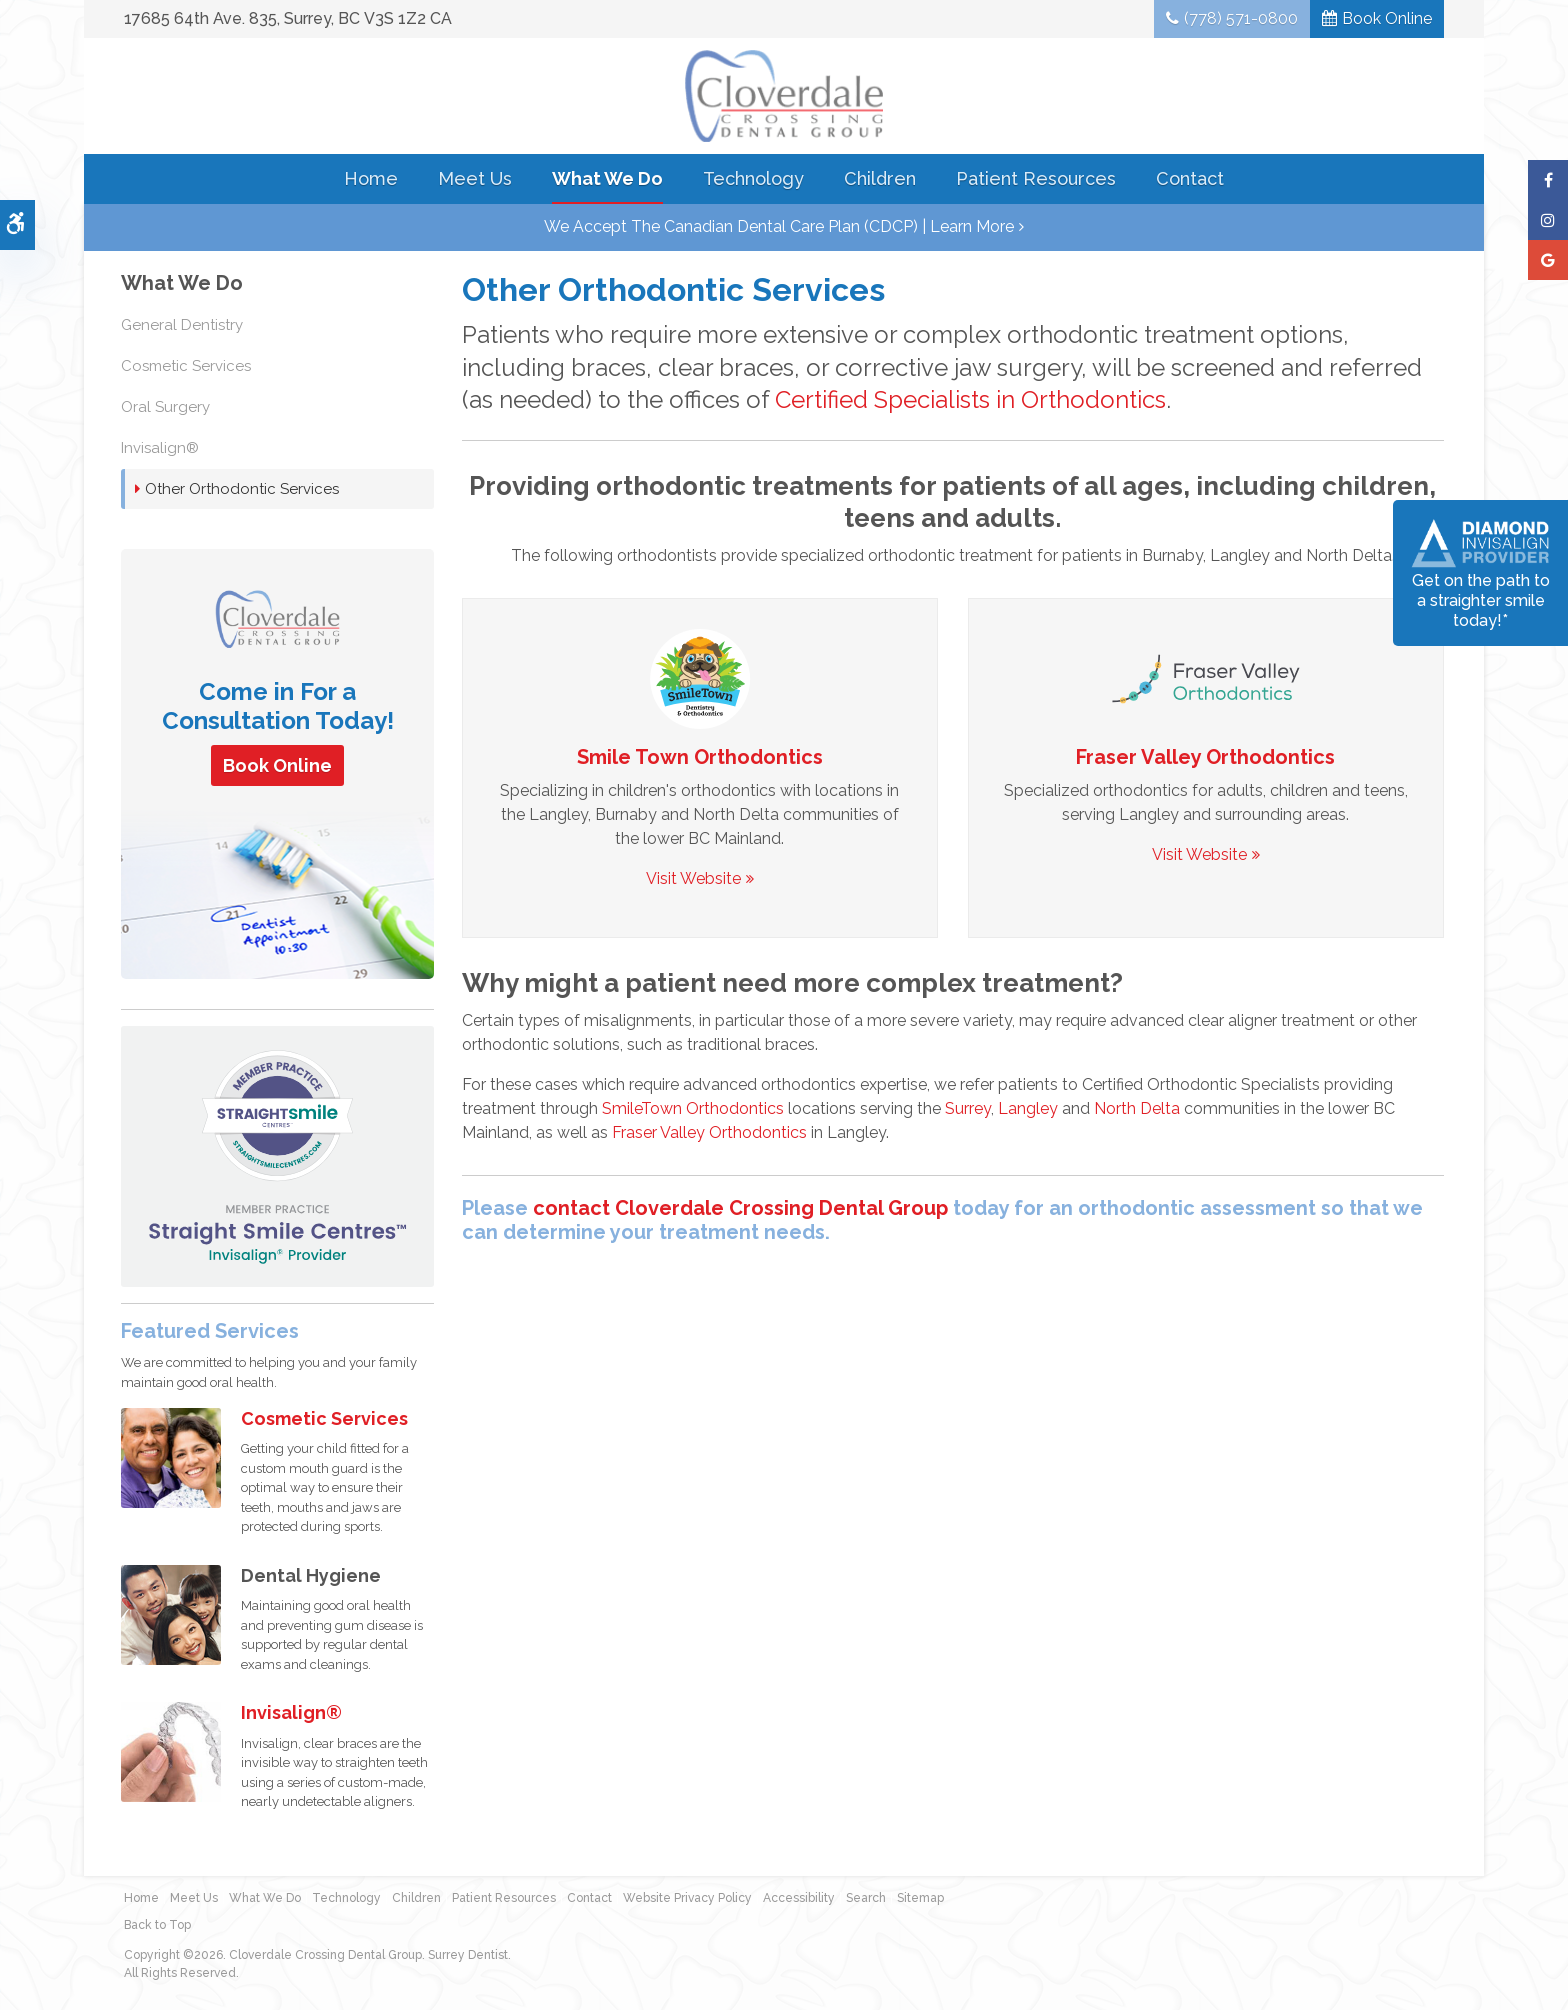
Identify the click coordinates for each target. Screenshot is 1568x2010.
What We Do (607, 178)
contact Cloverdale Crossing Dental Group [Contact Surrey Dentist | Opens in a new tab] (740, 1208)
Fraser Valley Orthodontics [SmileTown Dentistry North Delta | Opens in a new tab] (1205, 757)
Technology (753, 178)
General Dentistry (182, 325)
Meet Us (475, 178)
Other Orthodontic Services (242, 489)
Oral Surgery (165, 407)
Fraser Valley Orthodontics (709, 1132)
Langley (1028, 1108)
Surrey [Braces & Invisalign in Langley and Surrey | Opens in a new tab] (968, 1108)
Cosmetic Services (186, 366)
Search (866, 1898)
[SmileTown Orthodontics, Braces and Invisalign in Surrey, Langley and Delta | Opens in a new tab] (700, 677)
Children (880, 178)
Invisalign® (160, 448)
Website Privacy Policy (687, 1898)
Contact (1190, 178)
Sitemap (920, 1898)
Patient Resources (1036, 178)
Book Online (1387, 18)
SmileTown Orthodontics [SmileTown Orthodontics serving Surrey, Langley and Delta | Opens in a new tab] (693, 1108)
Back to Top (157, 1925)
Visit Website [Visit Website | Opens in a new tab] (693, 878)
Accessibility (799, 1898)
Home (371, 178)
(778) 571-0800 (1241, 18)
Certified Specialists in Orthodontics (970, 399)
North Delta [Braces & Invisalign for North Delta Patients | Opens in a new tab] (1137, 1108)
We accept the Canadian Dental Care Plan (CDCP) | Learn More (779, 226)
